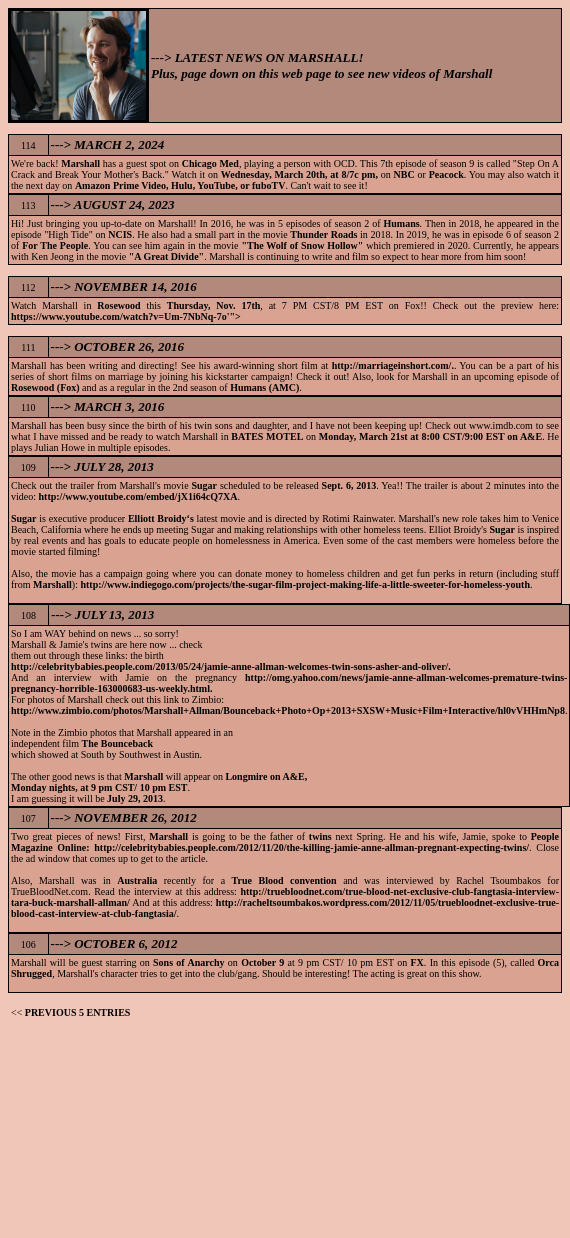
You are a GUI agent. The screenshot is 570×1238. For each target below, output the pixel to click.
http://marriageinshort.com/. (393, 365)
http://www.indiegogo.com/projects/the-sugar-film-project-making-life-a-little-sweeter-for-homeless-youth (305, 584)
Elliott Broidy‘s (161, 518)
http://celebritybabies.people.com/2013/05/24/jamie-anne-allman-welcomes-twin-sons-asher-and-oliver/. (231, 666)
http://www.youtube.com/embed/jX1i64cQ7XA (138, 496)
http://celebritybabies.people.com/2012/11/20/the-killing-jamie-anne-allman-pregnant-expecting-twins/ (311, 847)
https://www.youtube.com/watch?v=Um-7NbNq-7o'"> (126, 316)
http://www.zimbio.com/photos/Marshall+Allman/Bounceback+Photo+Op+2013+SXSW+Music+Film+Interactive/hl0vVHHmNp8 (288, 710)
